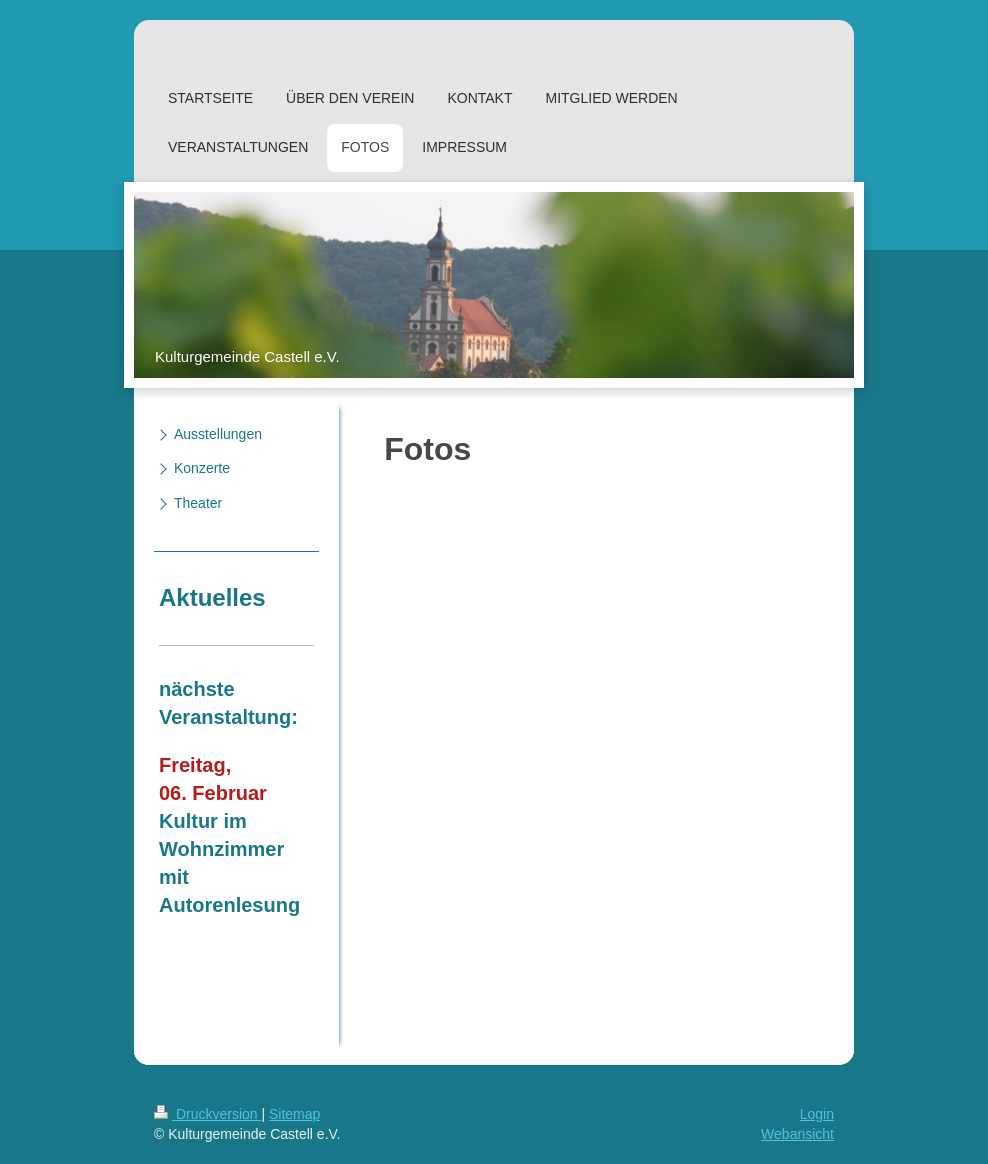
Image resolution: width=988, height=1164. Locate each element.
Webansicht (797, 1134)
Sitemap (294, 1114)
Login (817, 1114)
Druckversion (207, 1114)
